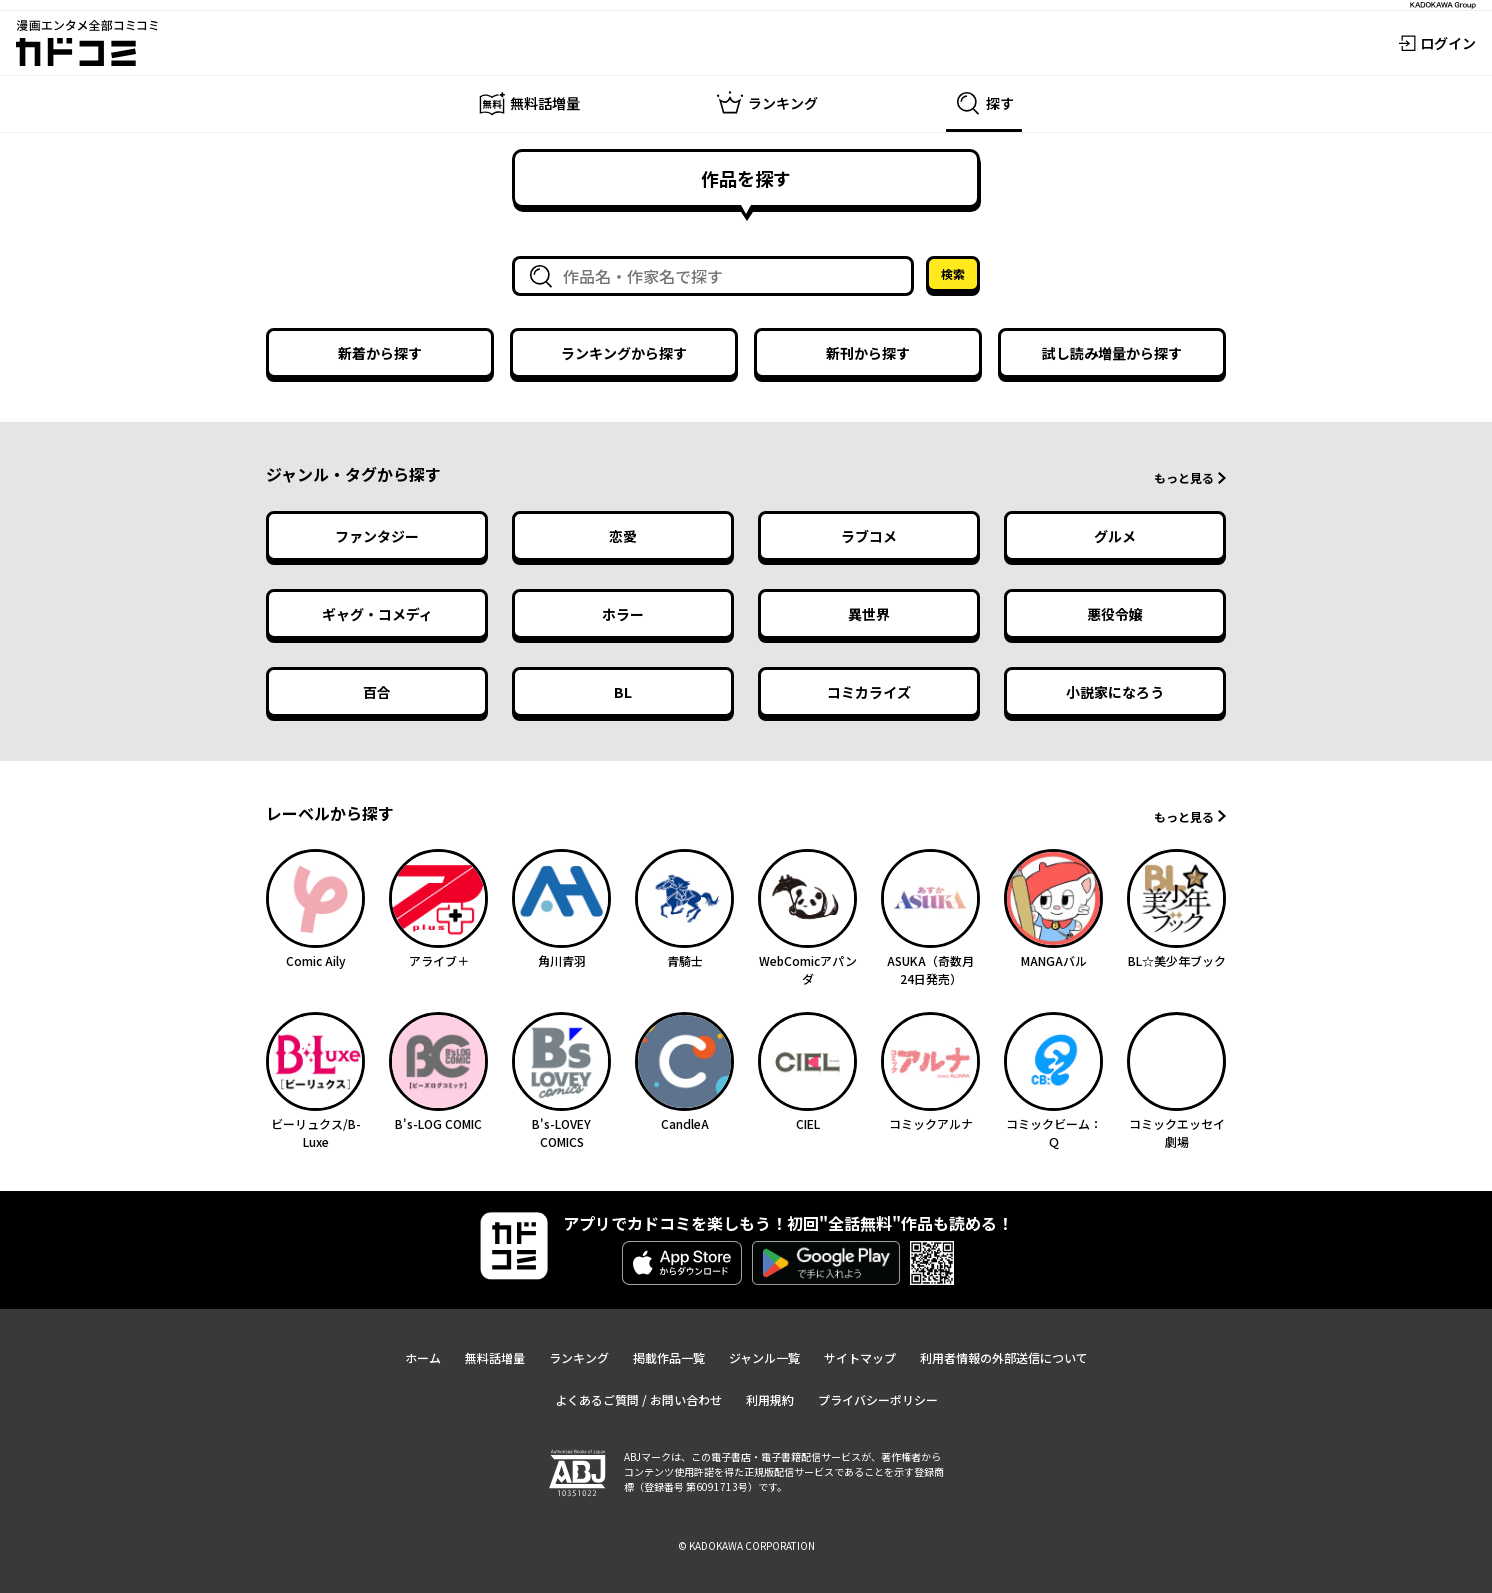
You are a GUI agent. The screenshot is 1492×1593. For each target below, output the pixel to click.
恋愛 (623, 536)
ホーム (423, 1357)
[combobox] (717, 276)
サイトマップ (860, 1357)
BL (623, 692)
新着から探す (380, 353)
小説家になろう (1115, 692)
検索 (953, 273)
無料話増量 (495, 1357)
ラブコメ (869, 536)
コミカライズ (869, 692)
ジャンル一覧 (764, 1357)
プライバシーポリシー (878, 1399)
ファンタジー (377, 536)
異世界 (869, 614)
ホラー (623, 614)
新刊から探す (868, 353)
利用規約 (770, 1399)
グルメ (1115, 536)
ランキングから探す (624, 353)
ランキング (579, 1357)
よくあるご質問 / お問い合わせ (638, 1399)
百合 (377, 692)
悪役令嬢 (1115, 614)
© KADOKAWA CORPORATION (746, 1545)
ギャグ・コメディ (377, 614)
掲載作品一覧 (669, 1357)
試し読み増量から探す (1112, 353)
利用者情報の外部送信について (1004, 1357)
